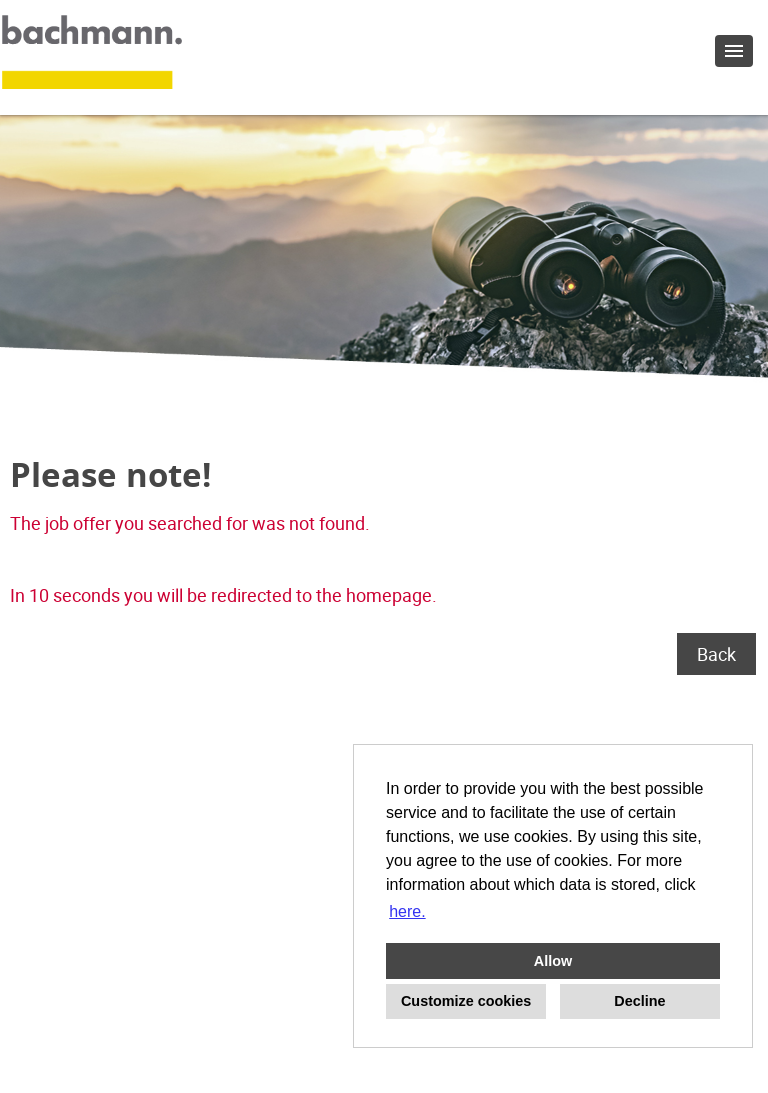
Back (716, 654)
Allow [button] (553, 961)
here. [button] (407, 911)
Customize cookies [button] (466, 1001)
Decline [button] (639, 1001)
